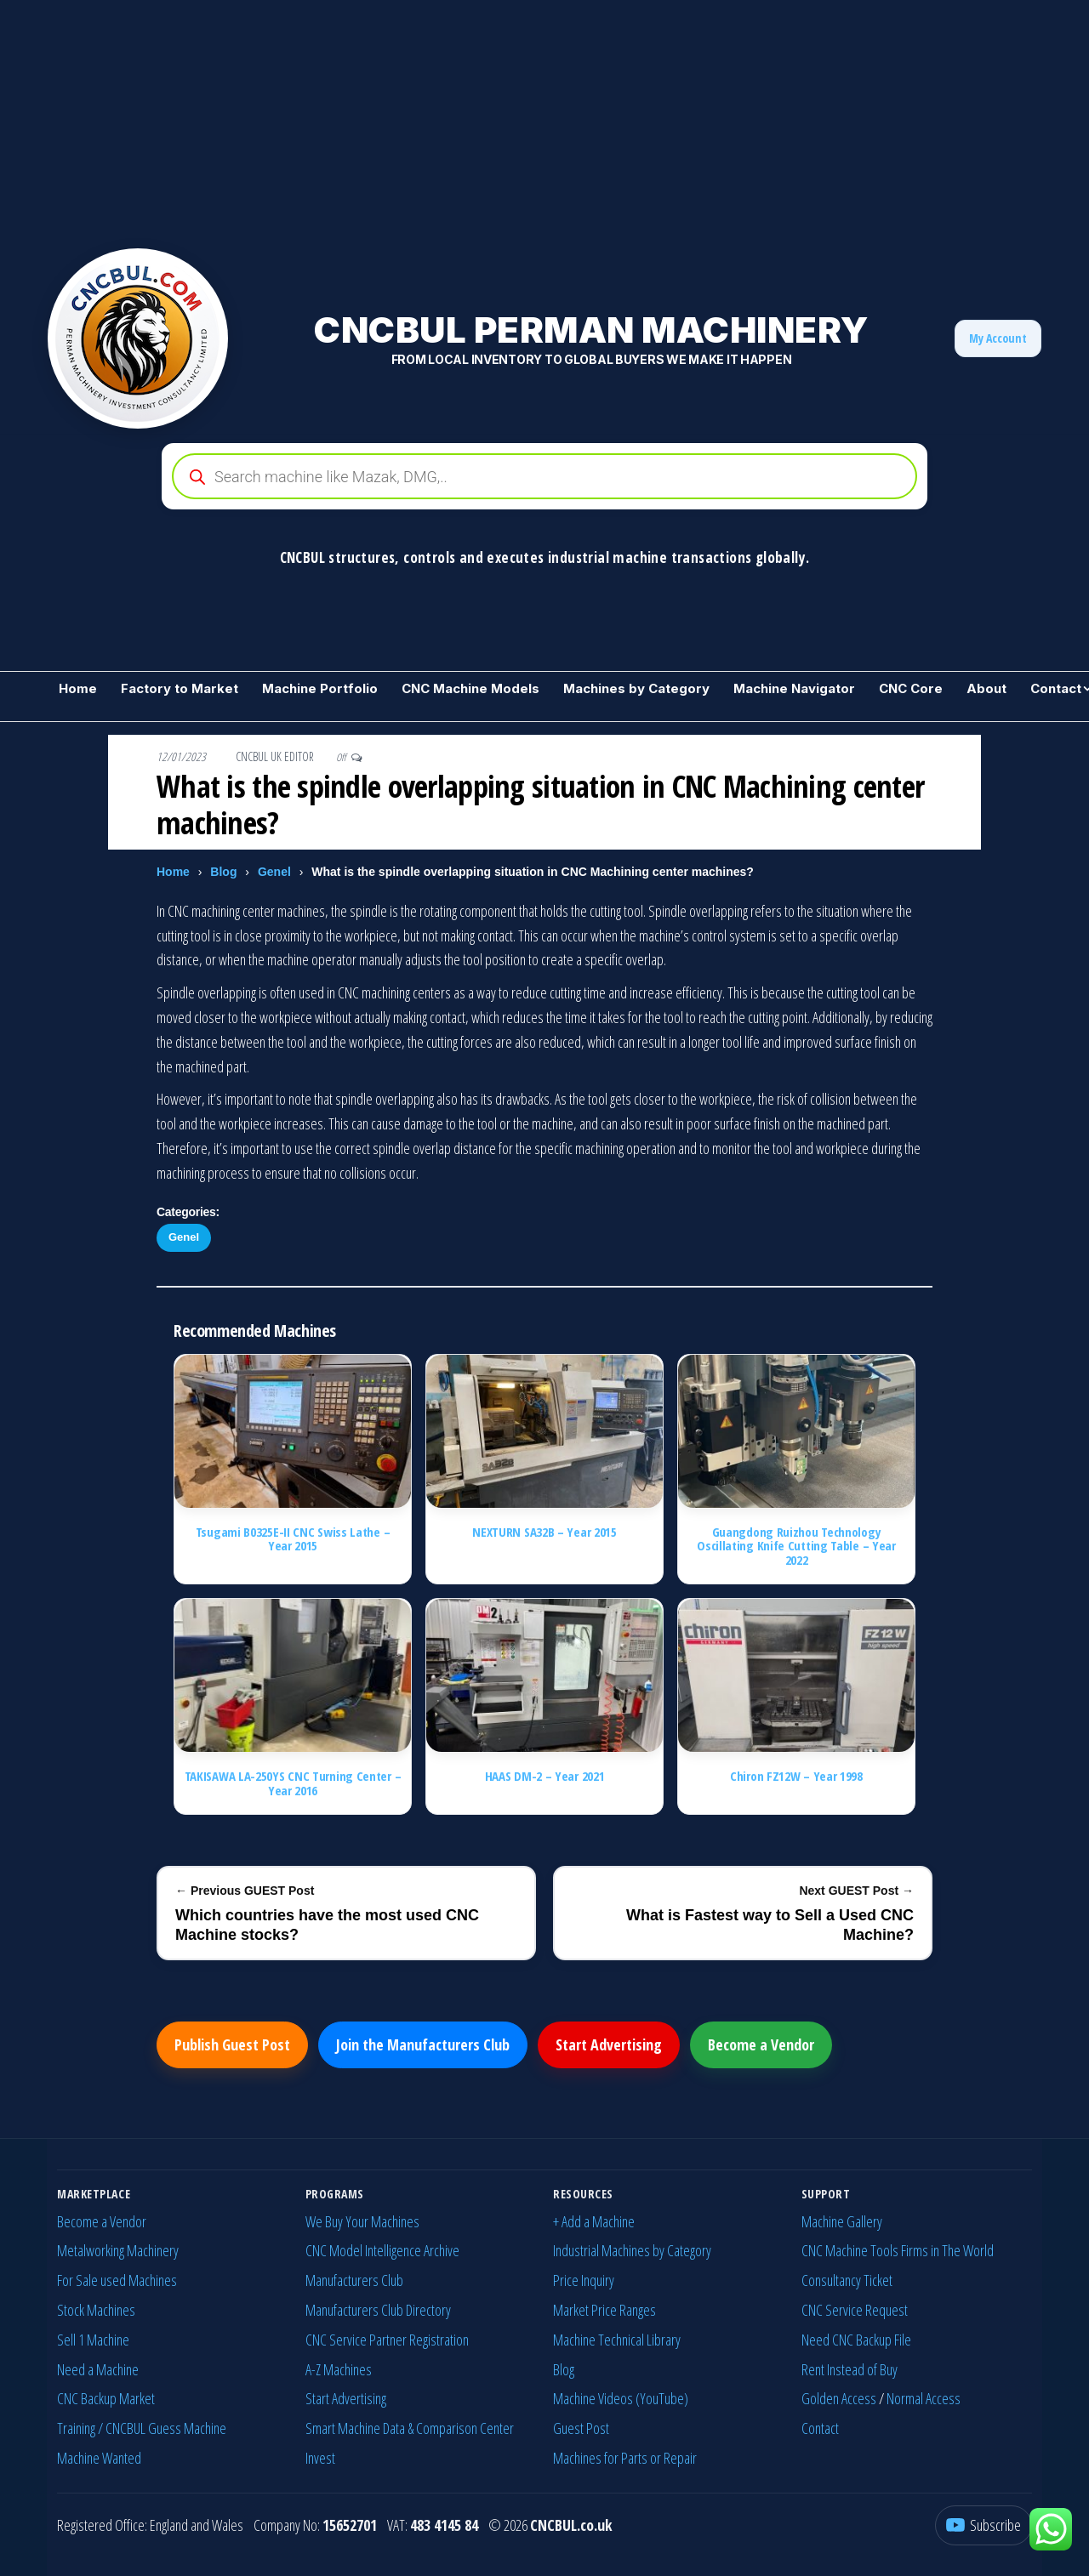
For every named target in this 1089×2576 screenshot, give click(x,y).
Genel (274, 872)
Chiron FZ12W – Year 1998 (796, 1775)
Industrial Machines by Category (632, 2250)
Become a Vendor (761, 2044)
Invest (320, 2458)
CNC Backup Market (106, 2398)
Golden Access (838, 2398)
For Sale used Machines (117, 2280)
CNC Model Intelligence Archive (382, 2250)
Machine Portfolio (320, 688)
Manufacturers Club (354, 2280)
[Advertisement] (510, 119)
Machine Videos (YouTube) (620, 2398)
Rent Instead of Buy (849, 2369)
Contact (820, 2428)
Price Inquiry (583, 2280)
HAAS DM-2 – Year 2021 (545, 1775)
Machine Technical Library (617, 2339)
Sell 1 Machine (93, 2339)
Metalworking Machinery (118, 2250)
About (986, 688)
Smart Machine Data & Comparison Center (409, 2428)
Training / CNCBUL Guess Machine (141, 2428)
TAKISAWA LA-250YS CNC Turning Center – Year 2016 (293, 1783)
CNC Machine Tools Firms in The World (897, 2250)
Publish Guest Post (232, 2044)
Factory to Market (179, 688)
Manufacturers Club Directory (378, 2310)
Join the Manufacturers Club (423, 2044)
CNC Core (911, 688)
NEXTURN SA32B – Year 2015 (544, 1531)
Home (78, 688)
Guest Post (581, 2428)
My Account (998, 338)
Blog (223, 872)
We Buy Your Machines (362, 2221)
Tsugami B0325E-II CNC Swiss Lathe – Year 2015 (293, 1539)
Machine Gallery (841, 2221)
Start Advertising (609, 2044)
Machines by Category (636, 688)
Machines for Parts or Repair (625, 2458)
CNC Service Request (854, 2310)
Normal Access (924, 2398)
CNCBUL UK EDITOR (276, 756)
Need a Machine (98, 2369)
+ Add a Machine (594, 2221)
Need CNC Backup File (856, 2339)
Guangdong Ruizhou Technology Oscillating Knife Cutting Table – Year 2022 (796, 1545)
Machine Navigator (794, 688)
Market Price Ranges (604, 2310)
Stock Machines (96, 2310)
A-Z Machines (338, 2369)
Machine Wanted (99, 2458)
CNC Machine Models (470, 688)
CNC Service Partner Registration (387, 2339)
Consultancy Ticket (846, 2280)
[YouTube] (983, 2525)
